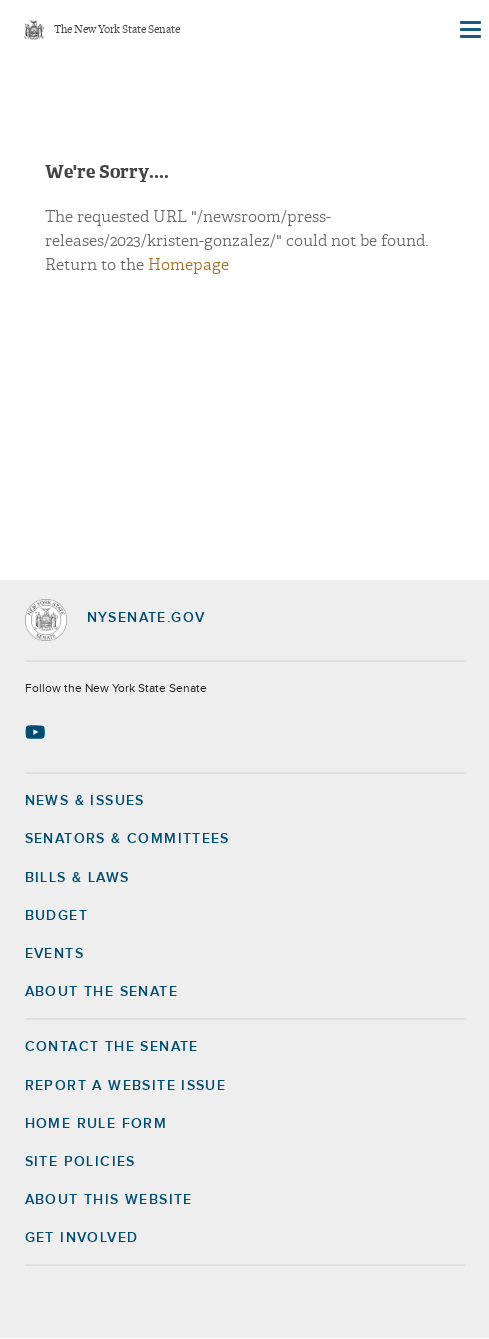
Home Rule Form (96, 1124)
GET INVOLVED (82, 1238)
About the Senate (101, 992)
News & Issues (85, 801)
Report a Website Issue (126, 1086)
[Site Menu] (469, 30)
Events (54, 954)
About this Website (109, 1200)
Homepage (188, 265)
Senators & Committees (127, 839)
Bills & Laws (77, 878)
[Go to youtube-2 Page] (37, 732)
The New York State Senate (117, 30)
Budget (56, 916)
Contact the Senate (112, 1047)
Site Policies (80, 1162)
